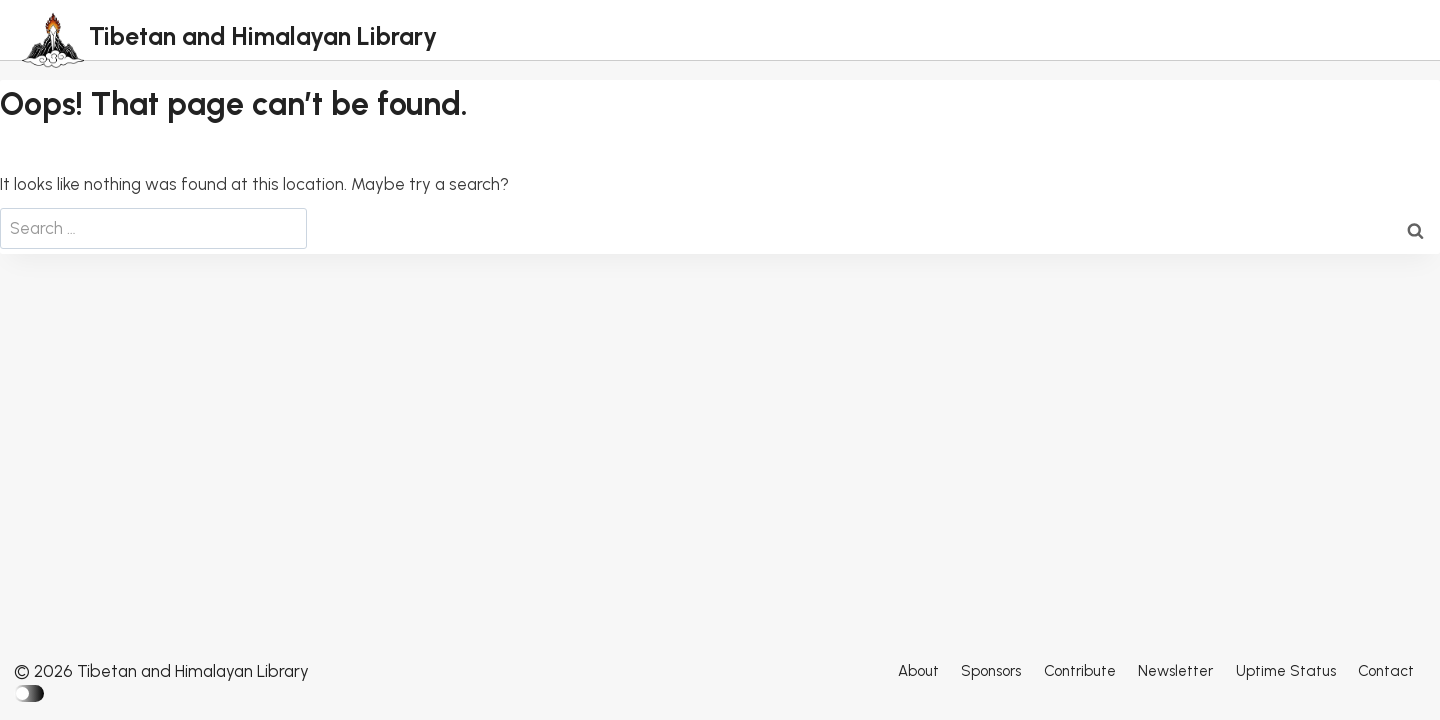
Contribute (1080, 671)
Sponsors (991, 671)
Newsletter (1175, 671)
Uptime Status (1286, 671)
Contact (1386, 671)
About (918, 671)
